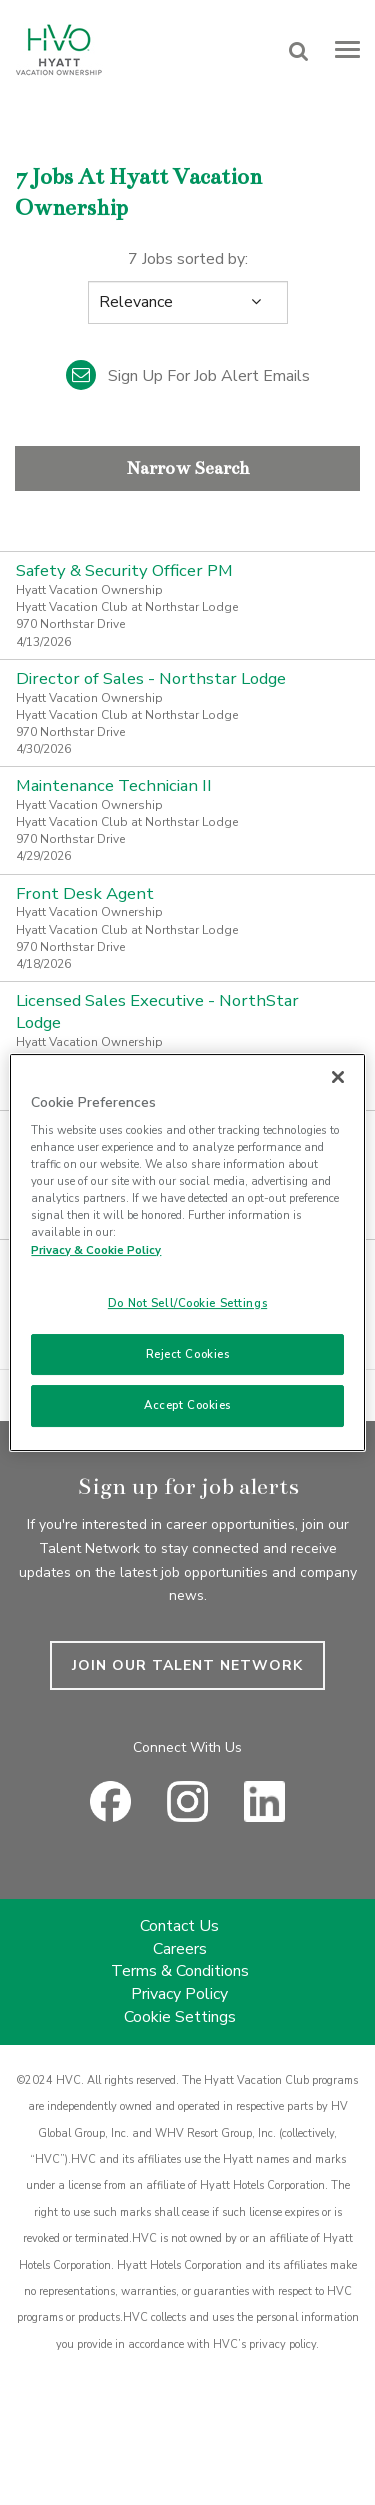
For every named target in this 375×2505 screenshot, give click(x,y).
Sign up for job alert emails (188, 376)
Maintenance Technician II (114, 785)
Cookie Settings (180, 2017)
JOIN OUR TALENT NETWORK (187, 1665)
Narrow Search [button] (188, 468)
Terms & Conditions (180, 1971)
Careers (180, 1949)
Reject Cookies (188, 1354)
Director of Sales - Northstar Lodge (151, 678)
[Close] (338, 1077)
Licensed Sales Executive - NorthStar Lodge (157, 1011)
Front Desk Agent (85, 893)
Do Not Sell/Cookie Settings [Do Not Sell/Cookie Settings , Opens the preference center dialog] (187, 1303)
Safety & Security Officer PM (124, 570)
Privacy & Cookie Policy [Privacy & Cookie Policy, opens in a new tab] (96, 1250)
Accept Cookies (187, 1406)
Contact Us (179, 1926)
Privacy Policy (179, 1994)
